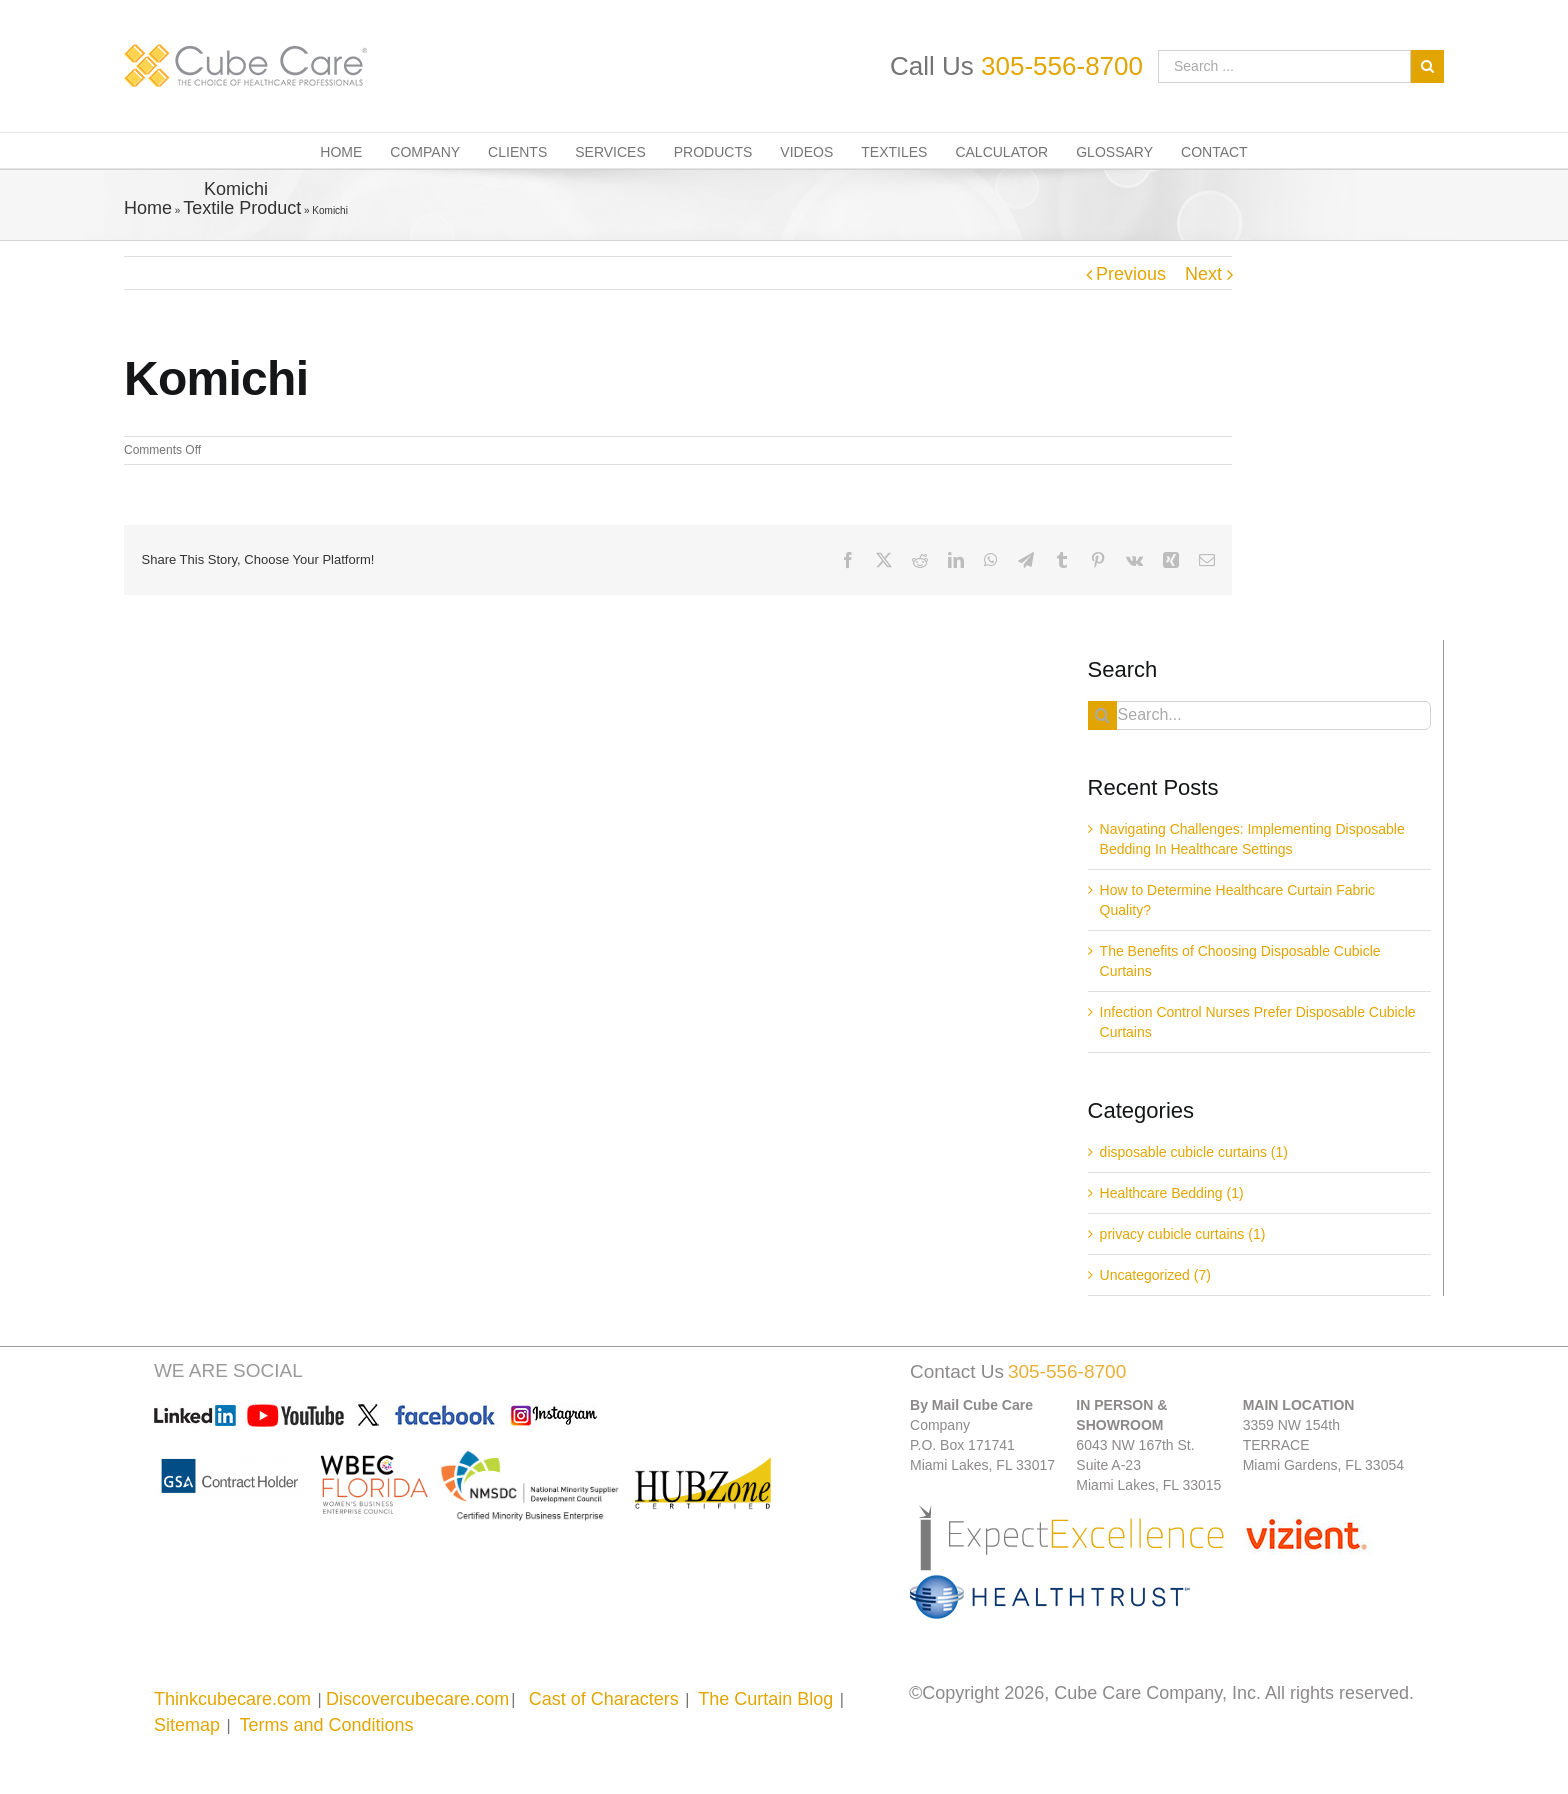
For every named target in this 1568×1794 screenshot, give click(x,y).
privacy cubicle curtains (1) (1183, 1234)
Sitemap (187, 1725)
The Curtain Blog (765, 1699)
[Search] (1102, 715)
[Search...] (1259, 715)
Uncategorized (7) (1155, 1275)
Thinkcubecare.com (232, 1699)
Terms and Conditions (326, 1725)
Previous (1131, 274)
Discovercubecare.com (417, 1699)
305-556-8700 (1062, 66)
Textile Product (242, 208)
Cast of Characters (604, 1699)
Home (148, 208)
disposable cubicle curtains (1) (1194, 1152)
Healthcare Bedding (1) (1172, 1193)
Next (1203, 274)
